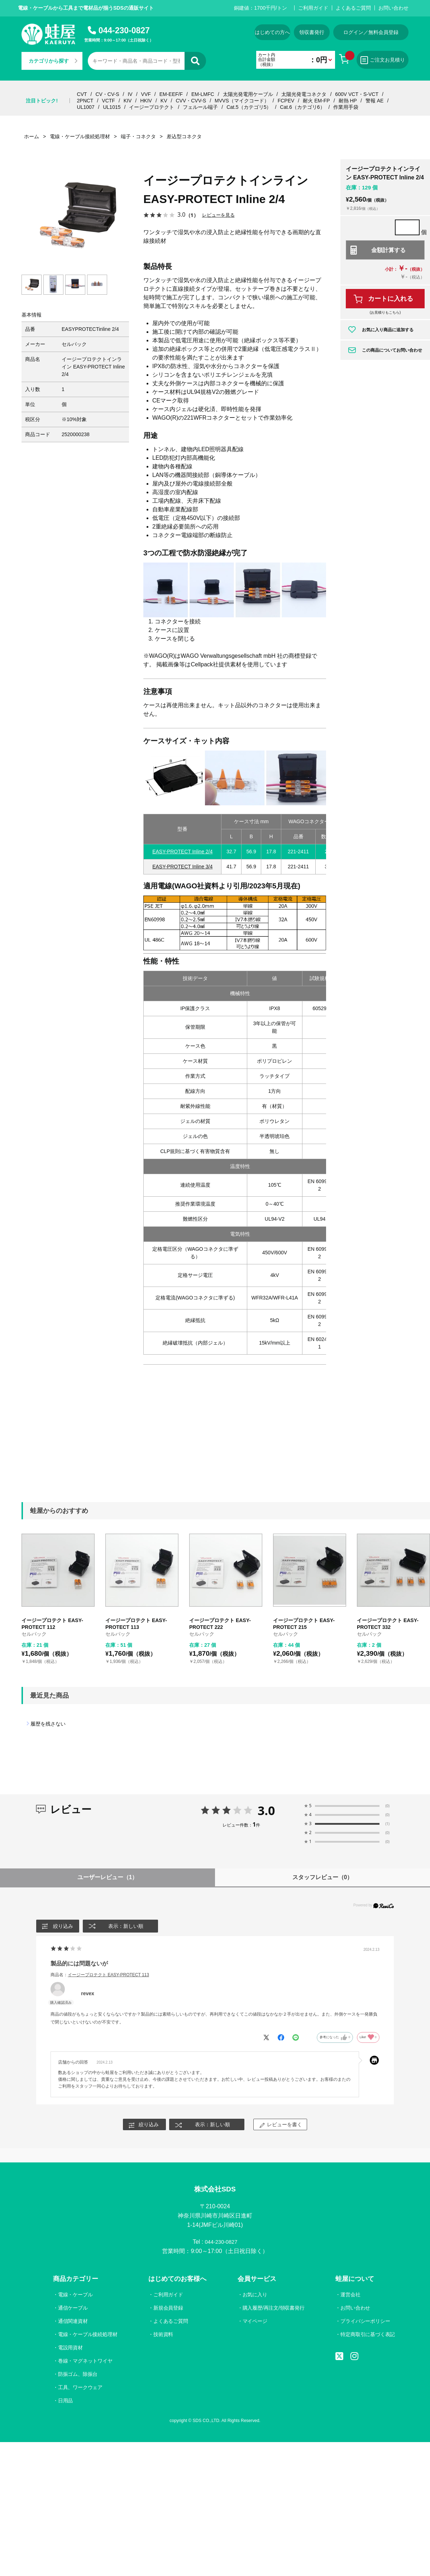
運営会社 (350, 2297)
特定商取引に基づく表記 (367, 2336)
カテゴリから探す (53, 61)
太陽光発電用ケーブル (248, 94)
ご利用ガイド (313, 8)
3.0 (266, 1810)
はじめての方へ (272, 32)
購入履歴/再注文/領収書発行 (273, 2310)
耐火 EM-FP (316, 100)
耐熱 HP (348, 100)
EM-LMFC (202, 94)
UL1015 (111, 107)
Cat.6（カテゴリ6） (302, 107)
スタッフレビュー (322, 1877)
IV (130, 94)
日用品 (65, 2402)
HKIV (146, 100)
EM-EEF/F (171, 94)
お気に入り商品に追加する (388, 329)
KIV (128, 100)
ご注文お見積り (382, 60)
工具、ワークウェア (80, 2389)
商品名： (100, 1974)
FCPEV (286, 100)
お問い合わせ (393, 8)
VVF (146, 94)
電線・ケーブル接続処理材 (88, 2336)
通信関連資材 (73, 2323)
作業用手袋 (345, 107)
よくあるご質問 (353, 8)
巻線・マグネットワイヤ (85, 2362)
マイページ (254, 2323)
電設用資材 (70, 2349)
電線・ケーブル (75, 2297)
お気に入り (254, 2297)
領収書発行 (311, 32)
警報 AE (375, 100)
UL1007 (86, 107)
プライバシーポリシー (365, 2323)
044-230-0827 (124, 30)
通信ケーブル (73, 2310)
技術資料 (163, 2336)
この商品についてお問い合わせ (392, 350)
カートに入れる (390, 298)
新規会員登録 (168, 2310)
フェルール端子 (200, 107)
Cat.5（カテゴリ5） (248, 107)
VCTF (108, 100)
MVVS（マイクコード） (242, 100)
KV (164, 100)
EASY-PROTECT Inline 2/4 (182, 851)
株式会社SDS (215, 2190)
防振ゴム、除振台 (78, 2376)
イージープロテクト (151, 107)
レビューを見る (219, 215)
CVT (82, 94)
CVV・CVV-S (191, 100)
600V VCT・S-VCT (356, 94)
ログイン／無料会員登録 (370, 32)
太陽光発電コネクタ (303, 94)
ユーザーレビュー (107, 1877)
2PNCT (85, 100)
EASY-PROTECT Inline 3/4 (182, 866)
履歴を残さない (48, 1724)
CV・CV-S (107, 94)
